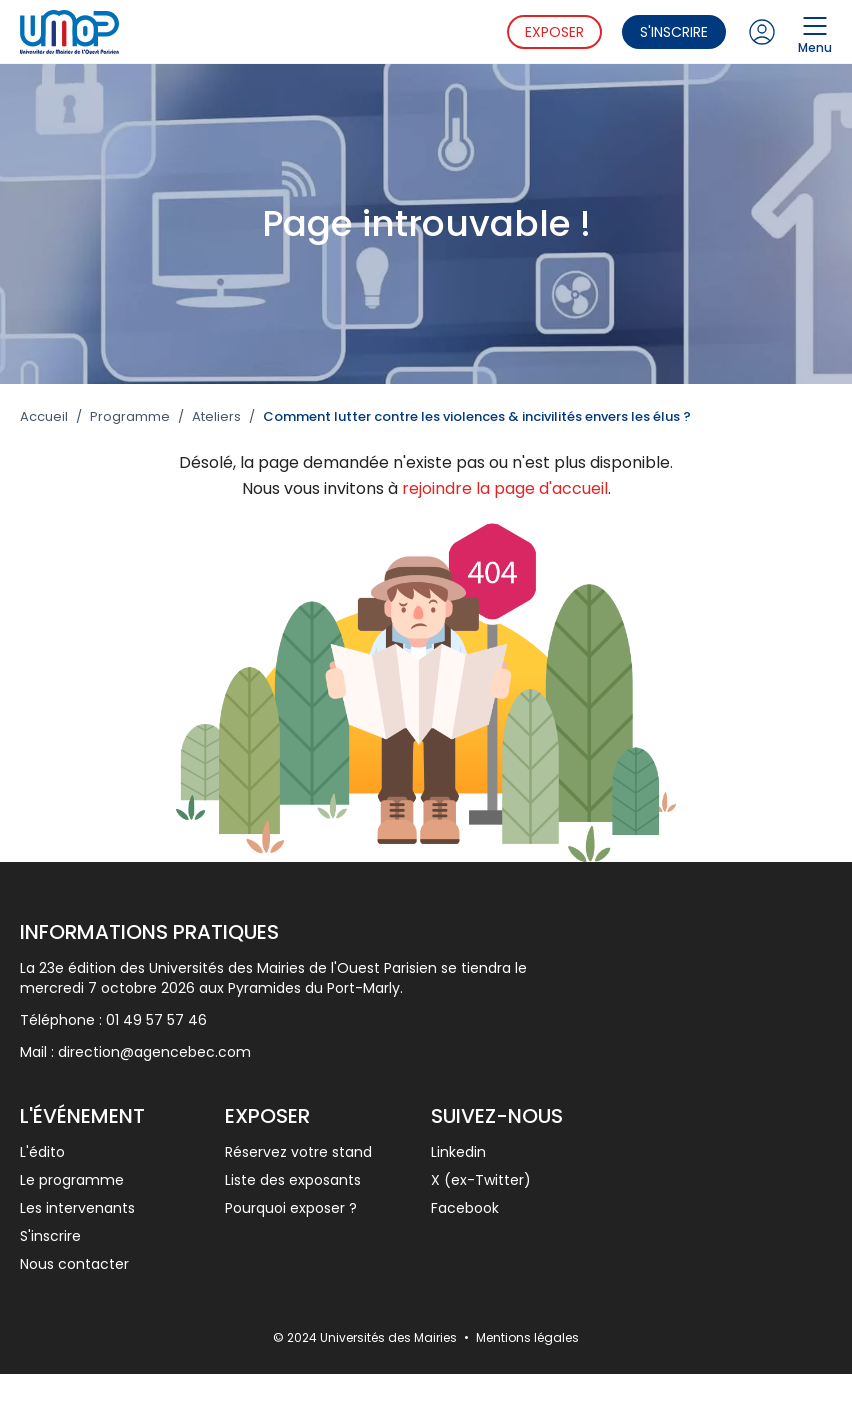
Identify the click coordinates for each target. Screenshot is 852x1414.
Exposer (554, 32)
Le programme (72, 1180)
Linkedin (458, 1152)
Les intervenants (77, 1208)
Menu (815, 32)
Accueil (44, 417)
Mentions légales (527, 1337)
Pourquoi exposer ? (291, 1208)
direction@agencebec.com (154, 1052)
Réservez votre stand (298, 1152)
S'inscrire (674, 32)
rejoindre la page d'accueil (505, 488)
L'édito (42, 1152)
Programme (130, 417)
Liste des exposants (293, 1180)
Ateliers (216, 417)
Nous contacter (74, 1264)
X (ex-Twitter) (481, 1180)
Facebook (465, 1208)
